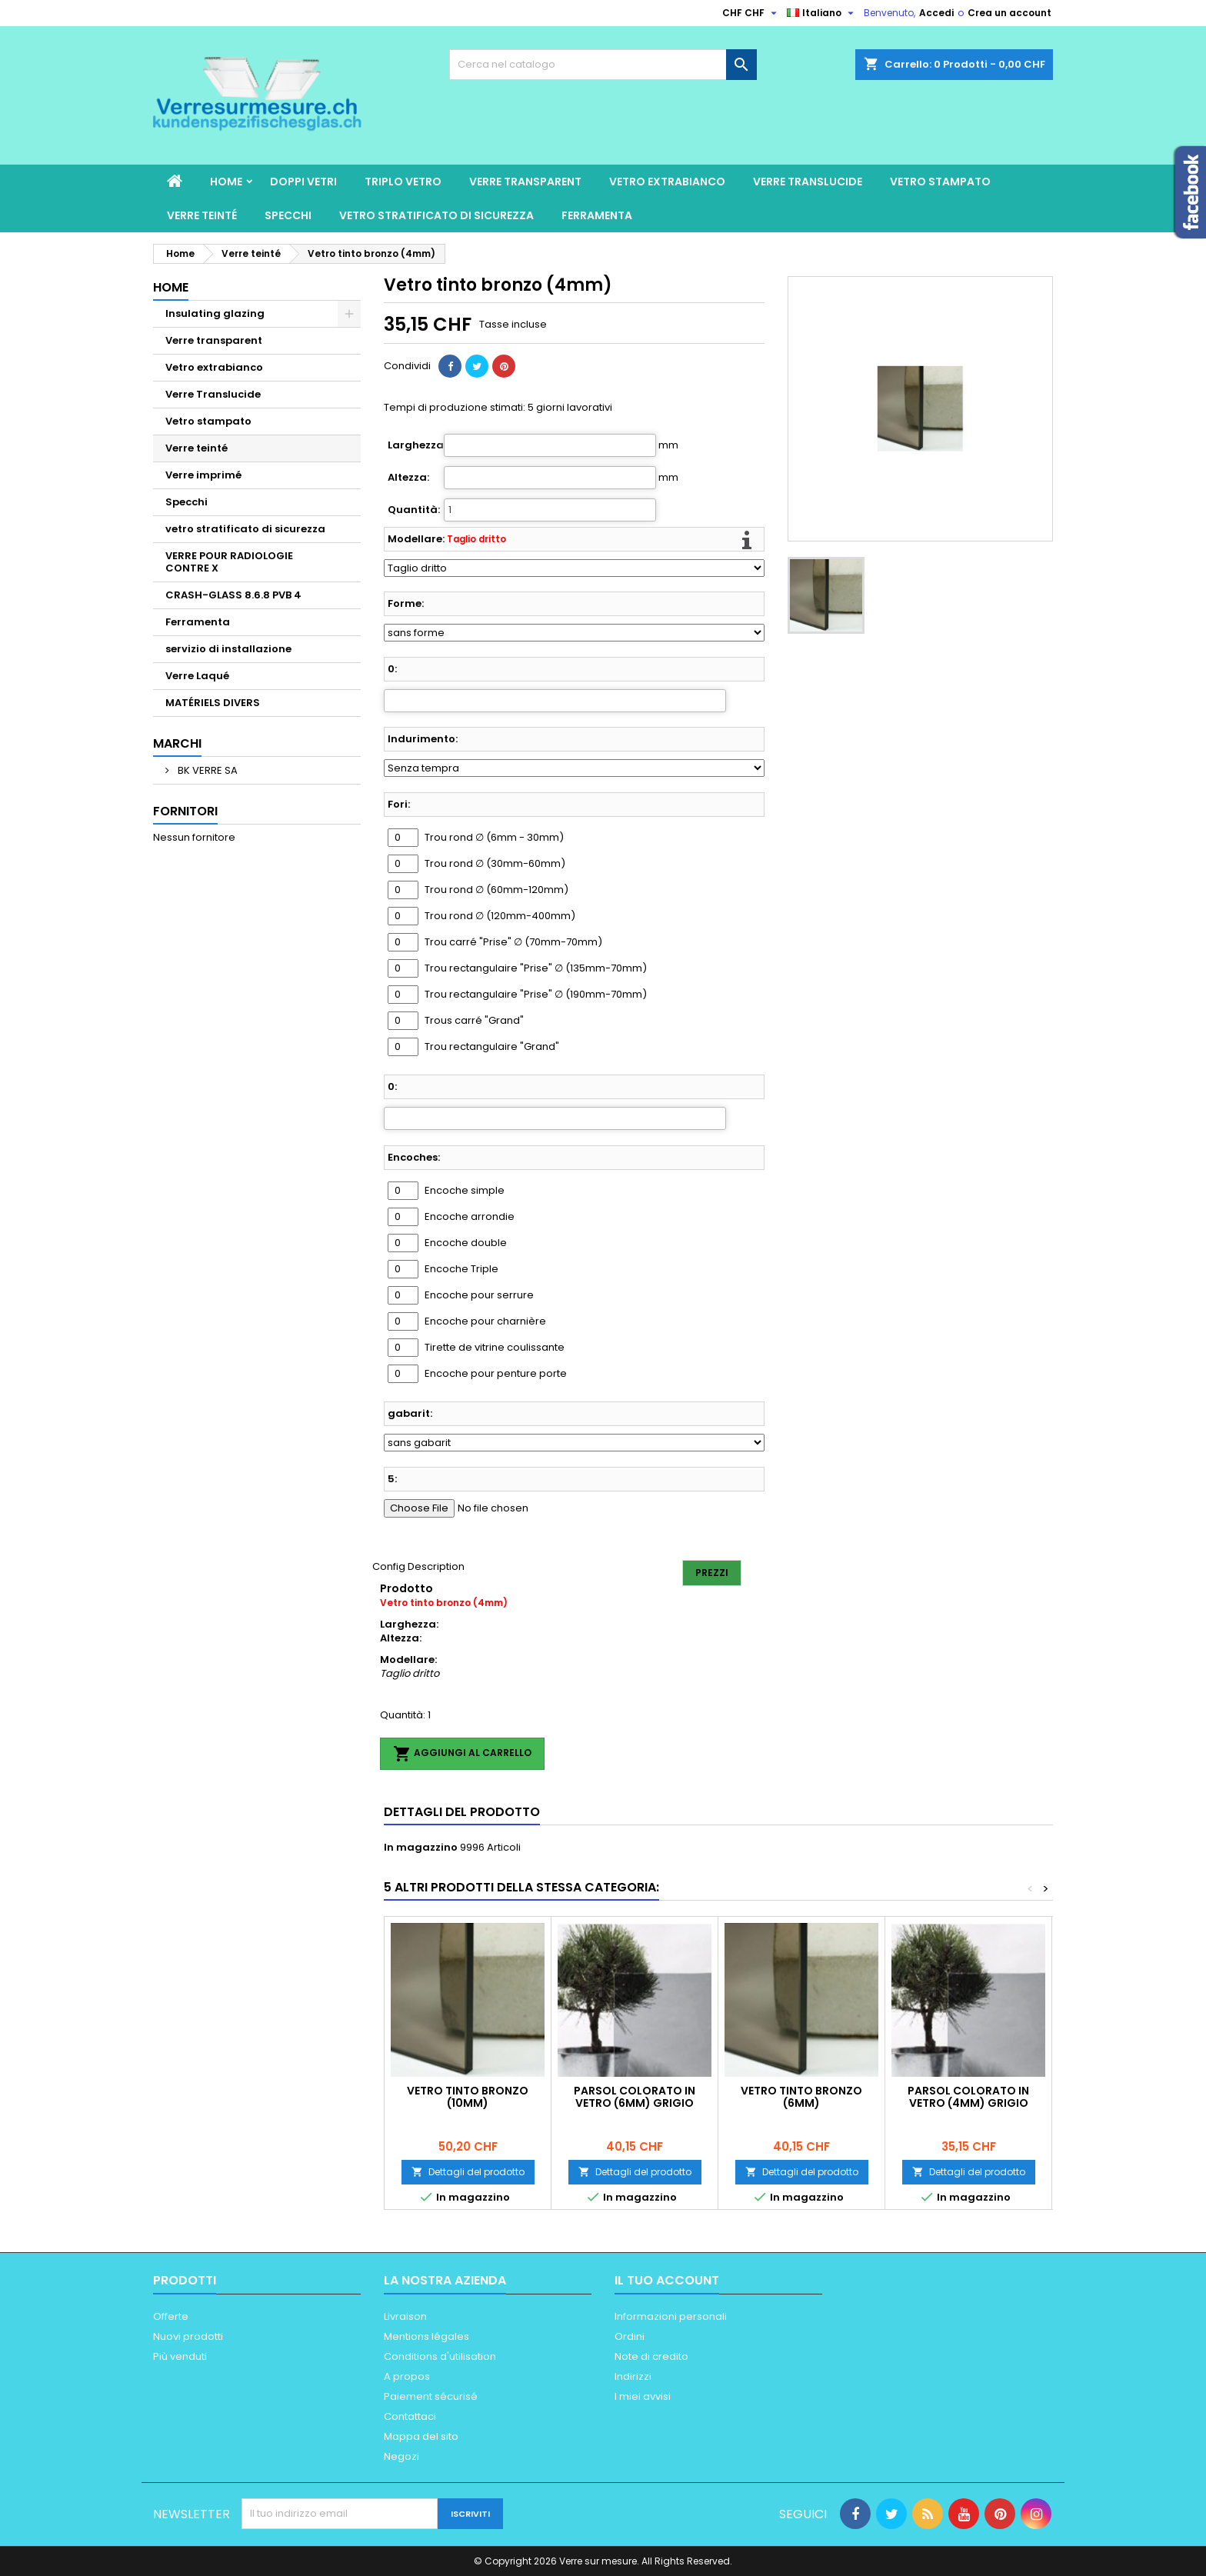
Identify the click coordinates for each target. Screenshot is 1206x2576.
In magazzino (421, 1848)
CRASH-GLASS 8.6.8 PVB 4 (233, 595)
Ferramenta (596, 215)
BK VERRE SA (206, 770)
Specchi (288, 215)
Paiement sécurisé (431, 2396)
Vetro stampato (940, 181)
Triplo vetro (403, 181)
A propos (407, 2376)
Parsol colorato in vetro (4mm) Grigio (968, 2097)
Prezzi (711, 1572)
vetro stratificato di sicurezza (436, 215)
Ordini (630, 2336)
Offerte (170, 2316)
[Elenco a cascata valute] (751, 13)
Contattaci (410, 2416)
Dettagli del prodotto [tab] (462, 1812)
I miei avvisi (643, 2396)
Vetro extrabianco (667, 181)
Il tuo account (667, 2280)
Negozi (401, 2456)
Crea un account (1009, 12)
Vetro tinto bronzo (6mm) (801, 2097)
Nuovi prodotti (188, 2336)
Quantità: (414, 510)
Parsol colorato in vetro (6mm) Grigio (634, 2097)
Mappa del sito (421, 2436)
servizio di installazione (228, 649)
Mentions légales (426, 2336)
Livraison (405, 2316)
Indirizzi (633, 2376)
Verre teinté (202, 215)
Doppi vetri (303, 181)
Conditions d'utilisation (440, 2356)
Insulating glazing (215, 313)
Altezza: (408, 478)
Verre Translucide (807, 181)
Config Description (418, 1566)
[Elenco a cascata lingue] (822, 13)
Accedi (936, 12)
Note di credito (651, 2356)
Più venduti (180, 2356)
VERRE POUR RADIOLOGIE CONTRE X (229, 561)
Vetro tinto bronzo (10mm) (467, 2097)
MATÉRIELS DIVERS (212, 702)
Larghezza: (414, 445)
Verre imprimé (203, 475)
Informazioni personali (671, 2316)
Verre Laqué (197, 675)
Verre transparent (525, 181)
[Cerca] (603, 64)
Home (226, 181)
